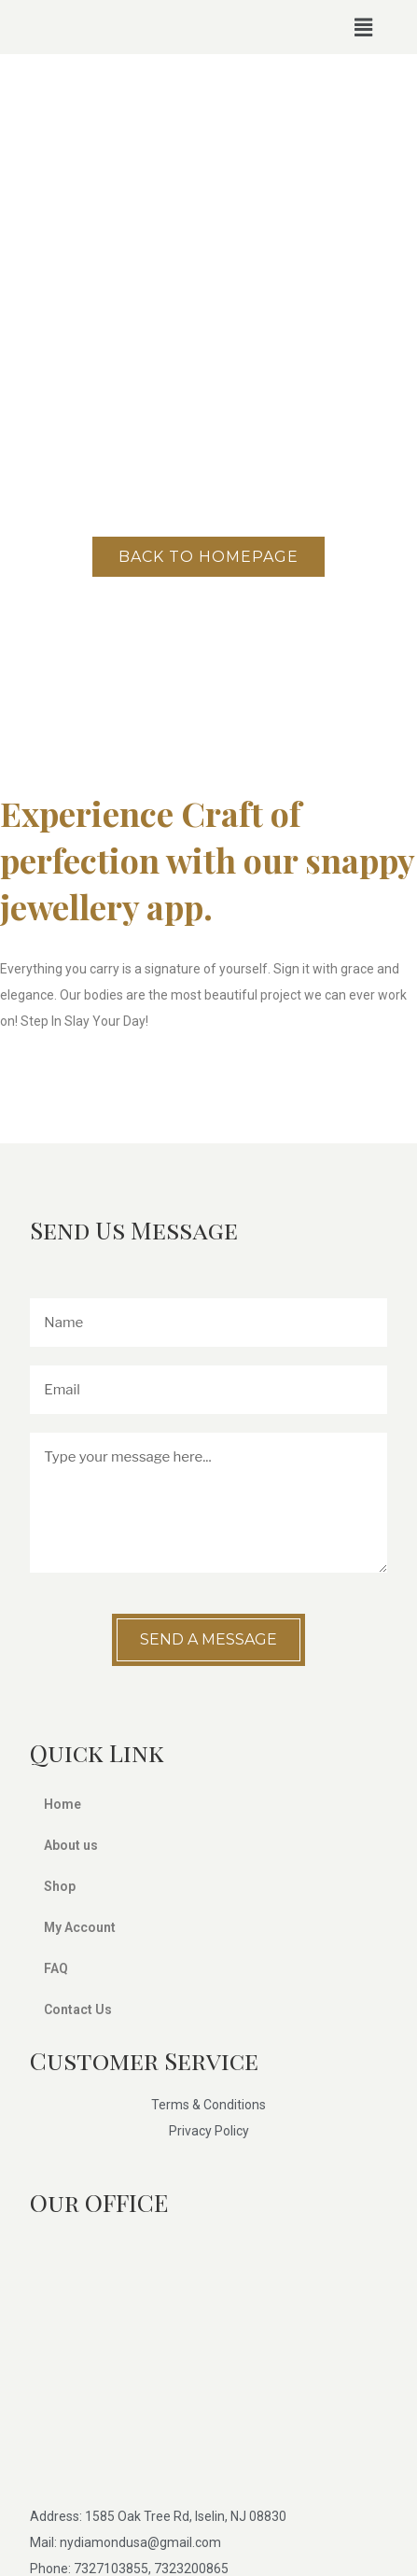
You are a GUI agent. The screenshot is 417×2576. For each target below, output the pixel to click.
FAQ (56, 1968)
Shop (60, 1886)
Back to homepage (208, 557)
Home (73, 1804)
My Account (80, 1927)
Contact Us (78, 2009)
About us (71, 1845)
